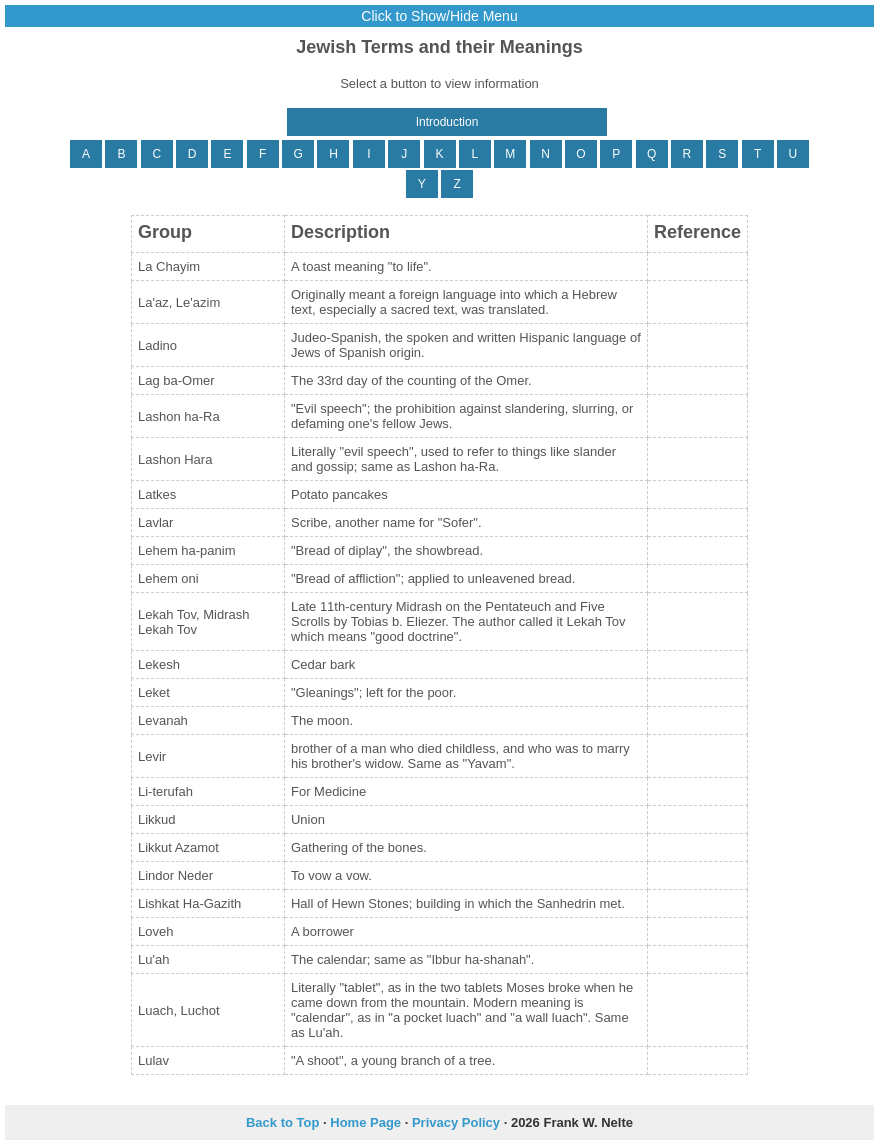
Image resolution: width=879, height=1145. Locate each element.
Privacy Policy (456, 1122)
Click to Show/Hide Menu (439, 16)
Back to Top (282, 1122)
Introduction (447, 122)
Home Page (365, 1122)
